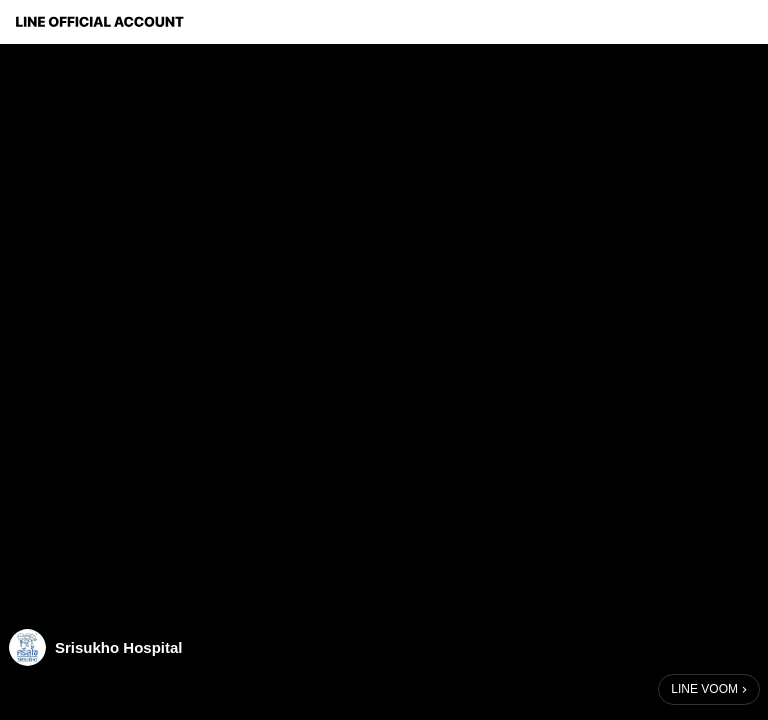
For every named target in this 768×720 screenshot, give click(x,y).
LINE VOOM (704, 689)
